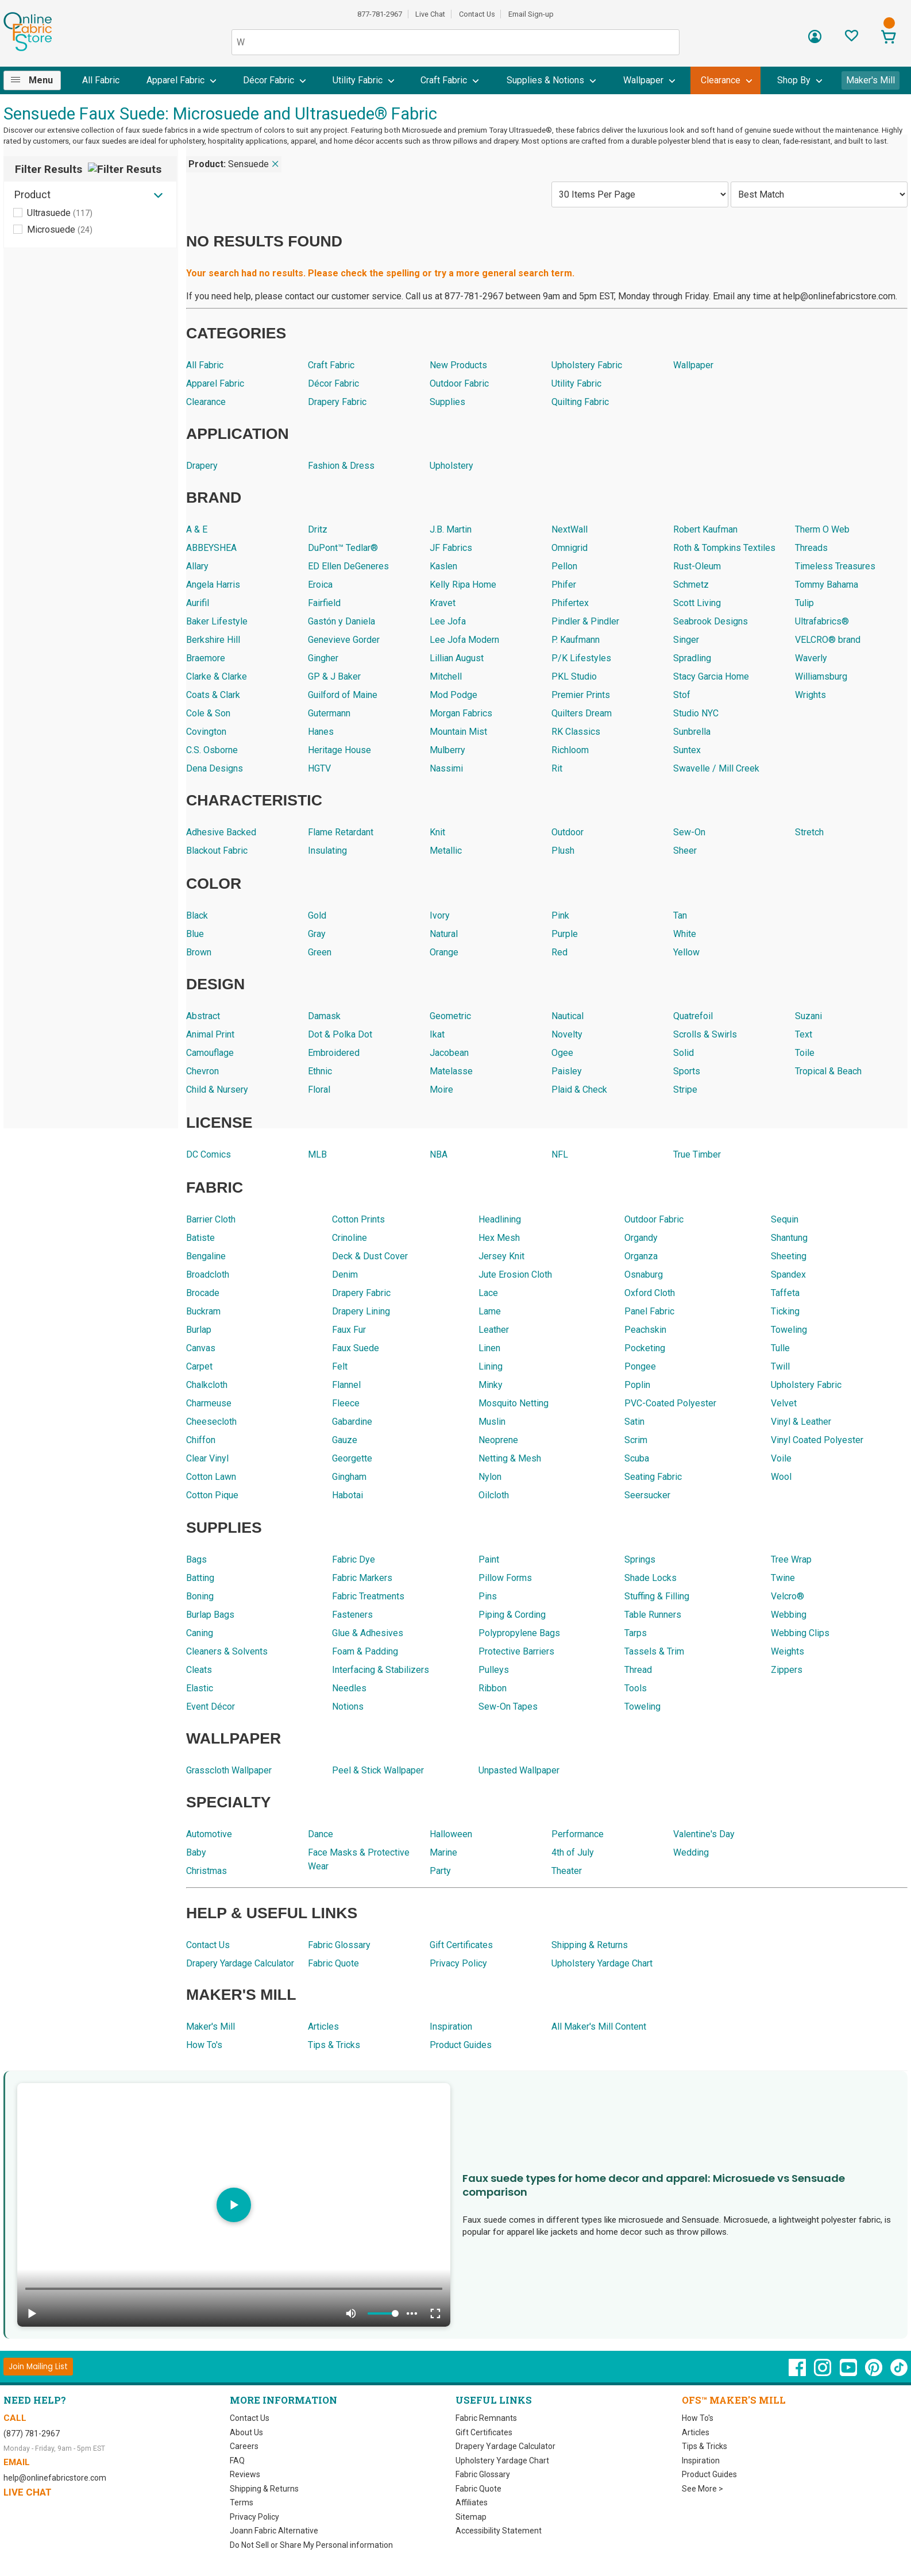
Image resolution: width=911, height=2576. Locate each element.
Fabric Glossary (483, 2474)
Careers (244, 2446)
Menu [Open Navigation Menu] (41, 80)
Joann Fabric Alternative (274, 2530)
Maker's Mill (870, 80)
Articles (695, 2432)
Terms (241, 2502)
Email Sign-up (531, 14)
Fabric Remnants (486, 2418)
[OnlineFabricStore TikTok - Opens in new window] (899, 2373)
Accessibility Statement (499, 2530)
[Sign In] (814, 40)
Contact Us (477, 14)
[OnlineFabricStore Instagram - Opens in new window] (823, 2373)
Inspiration (701, 2460)
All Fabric (100, 80)
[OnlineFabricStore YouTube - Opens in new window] (849, 2373)
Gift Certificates (484, 2432)
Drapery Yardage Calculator (505, 2446)
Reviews (245, 2474)
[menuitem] (36, 80)
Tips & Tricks (704, 2446)
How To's (697, 2418)
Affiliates (472, 2502)
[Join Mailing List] (38, 2367)
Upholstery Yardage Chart (502, 2460)
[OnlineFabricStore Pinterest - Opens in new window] (874, 2373)
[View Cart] (888, 38)
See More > (702, 2488)
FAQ (237, 2460)
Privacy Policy (254, 2516)
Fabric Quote (478, 2488)
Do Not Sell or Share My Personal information (311, 2545)
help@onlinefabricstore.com (54, 2477)
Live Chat (430, 14)
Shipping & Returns (264, 2488)
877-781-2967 (379, 14)
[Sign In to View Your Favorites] (851, 38)
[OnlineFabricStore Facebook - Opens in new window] (798, 2373)
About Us (246, 2432)
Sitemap (471, 2516)
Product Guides (709, 2474)
